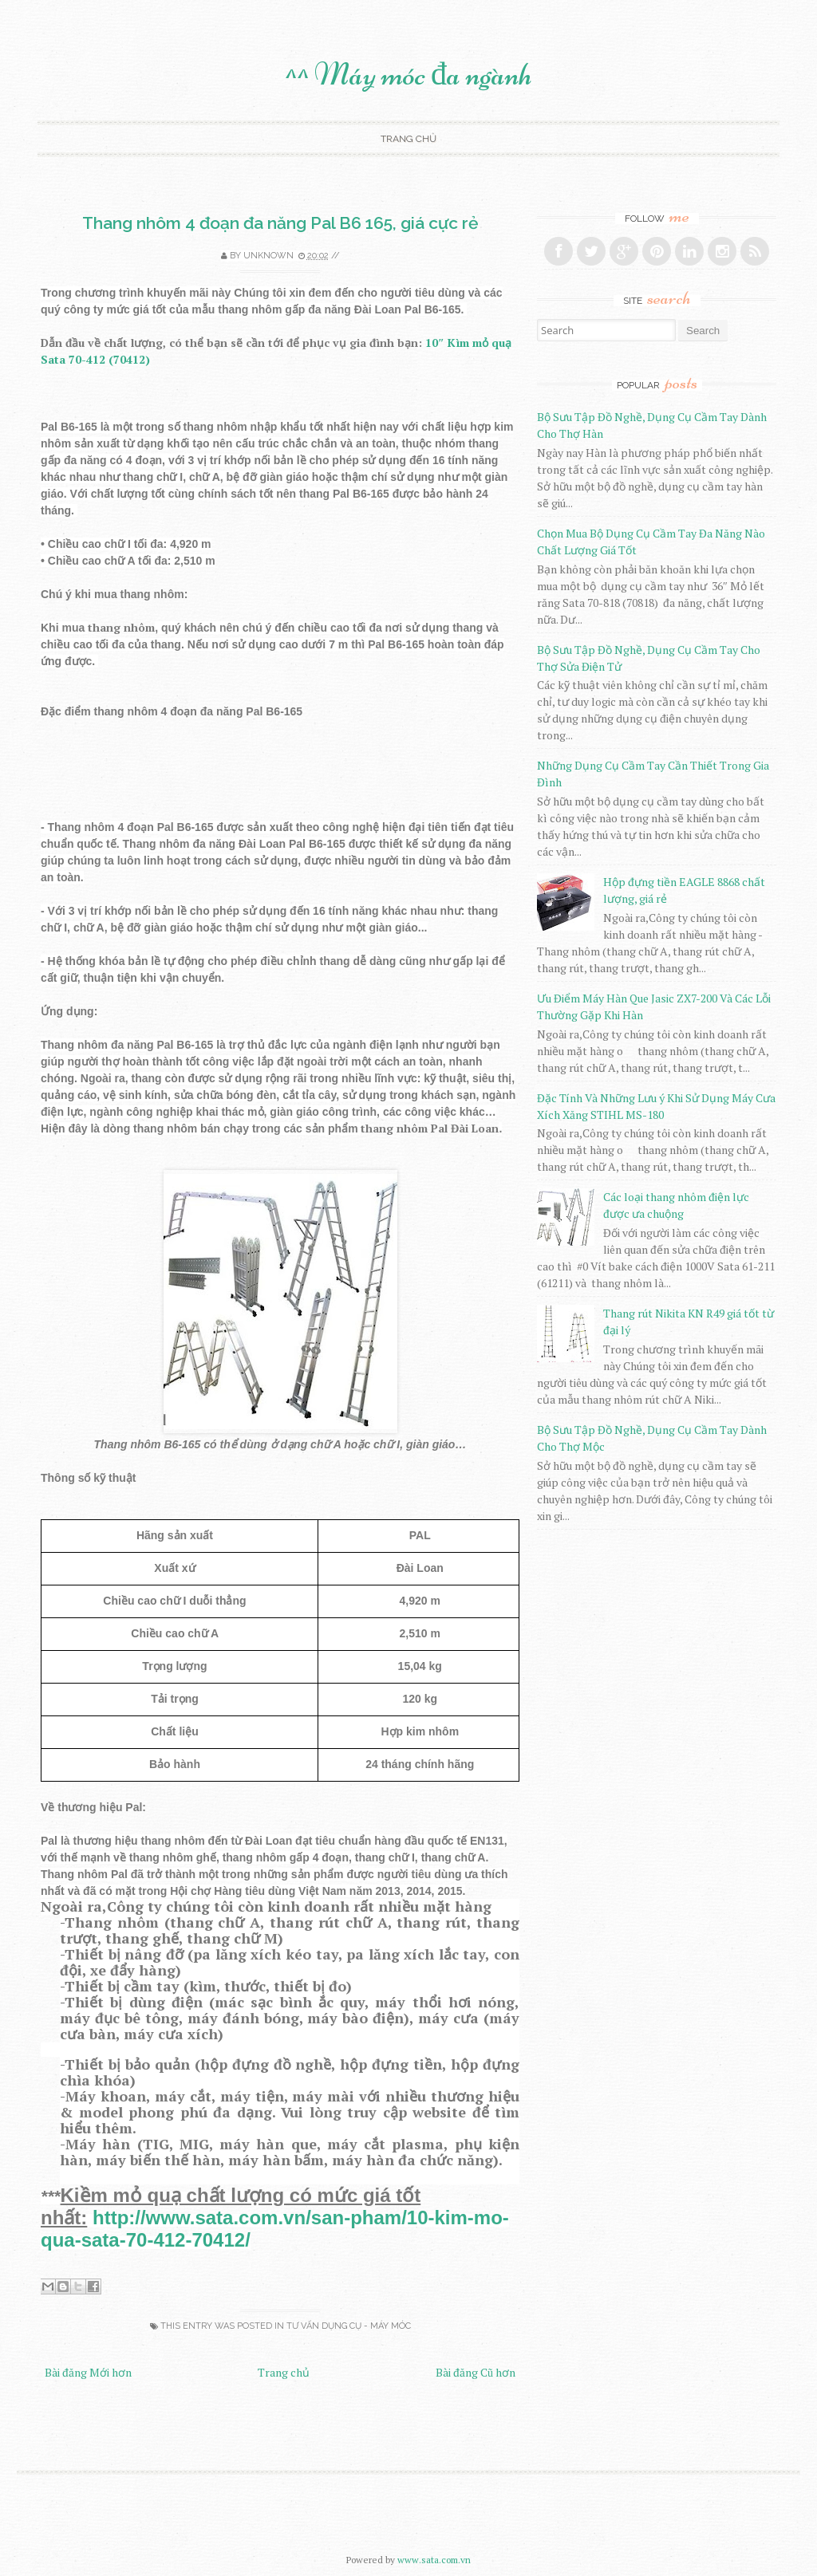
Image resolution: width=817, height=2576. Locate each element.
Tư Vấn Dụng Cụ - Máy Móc (348, 2326)
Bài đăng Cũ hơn (475, 2372)
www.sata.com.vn (434, 2560)
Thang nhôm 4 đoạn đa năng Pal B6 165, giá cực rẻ (280, 223)
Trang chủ (408, 138)
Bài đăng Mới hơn (88, 2372)
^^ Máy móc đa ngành (408, 74)
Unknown (268, 255)
